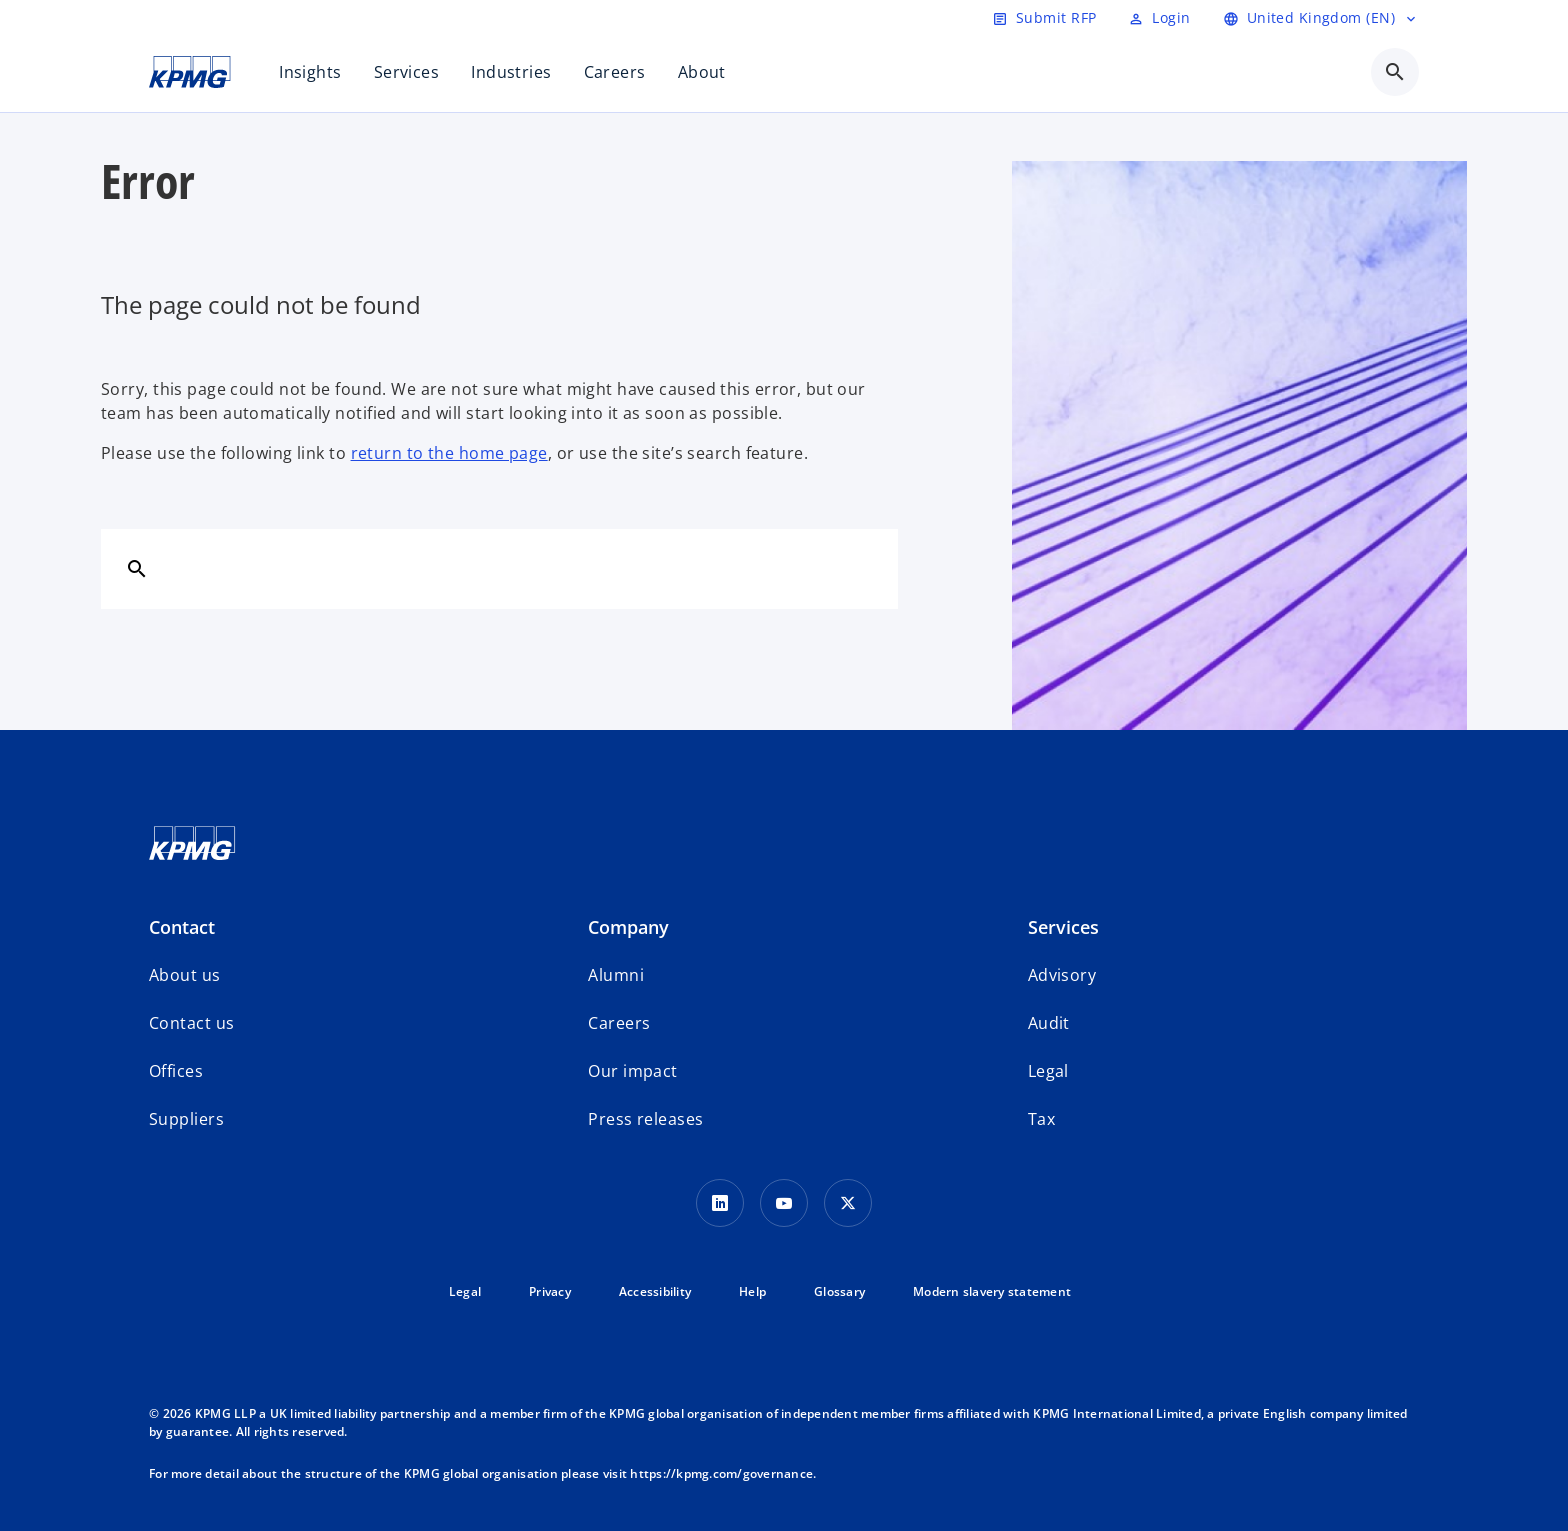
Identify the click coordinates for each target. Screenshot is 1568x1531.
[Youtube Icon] (784, 1203)
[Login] (1159, 18)
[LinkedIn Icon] (720, 1203)
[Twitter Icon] (848, 1203)
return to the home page (449, 453)
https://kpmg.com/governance (721, 1473)
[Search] (137, 568)
